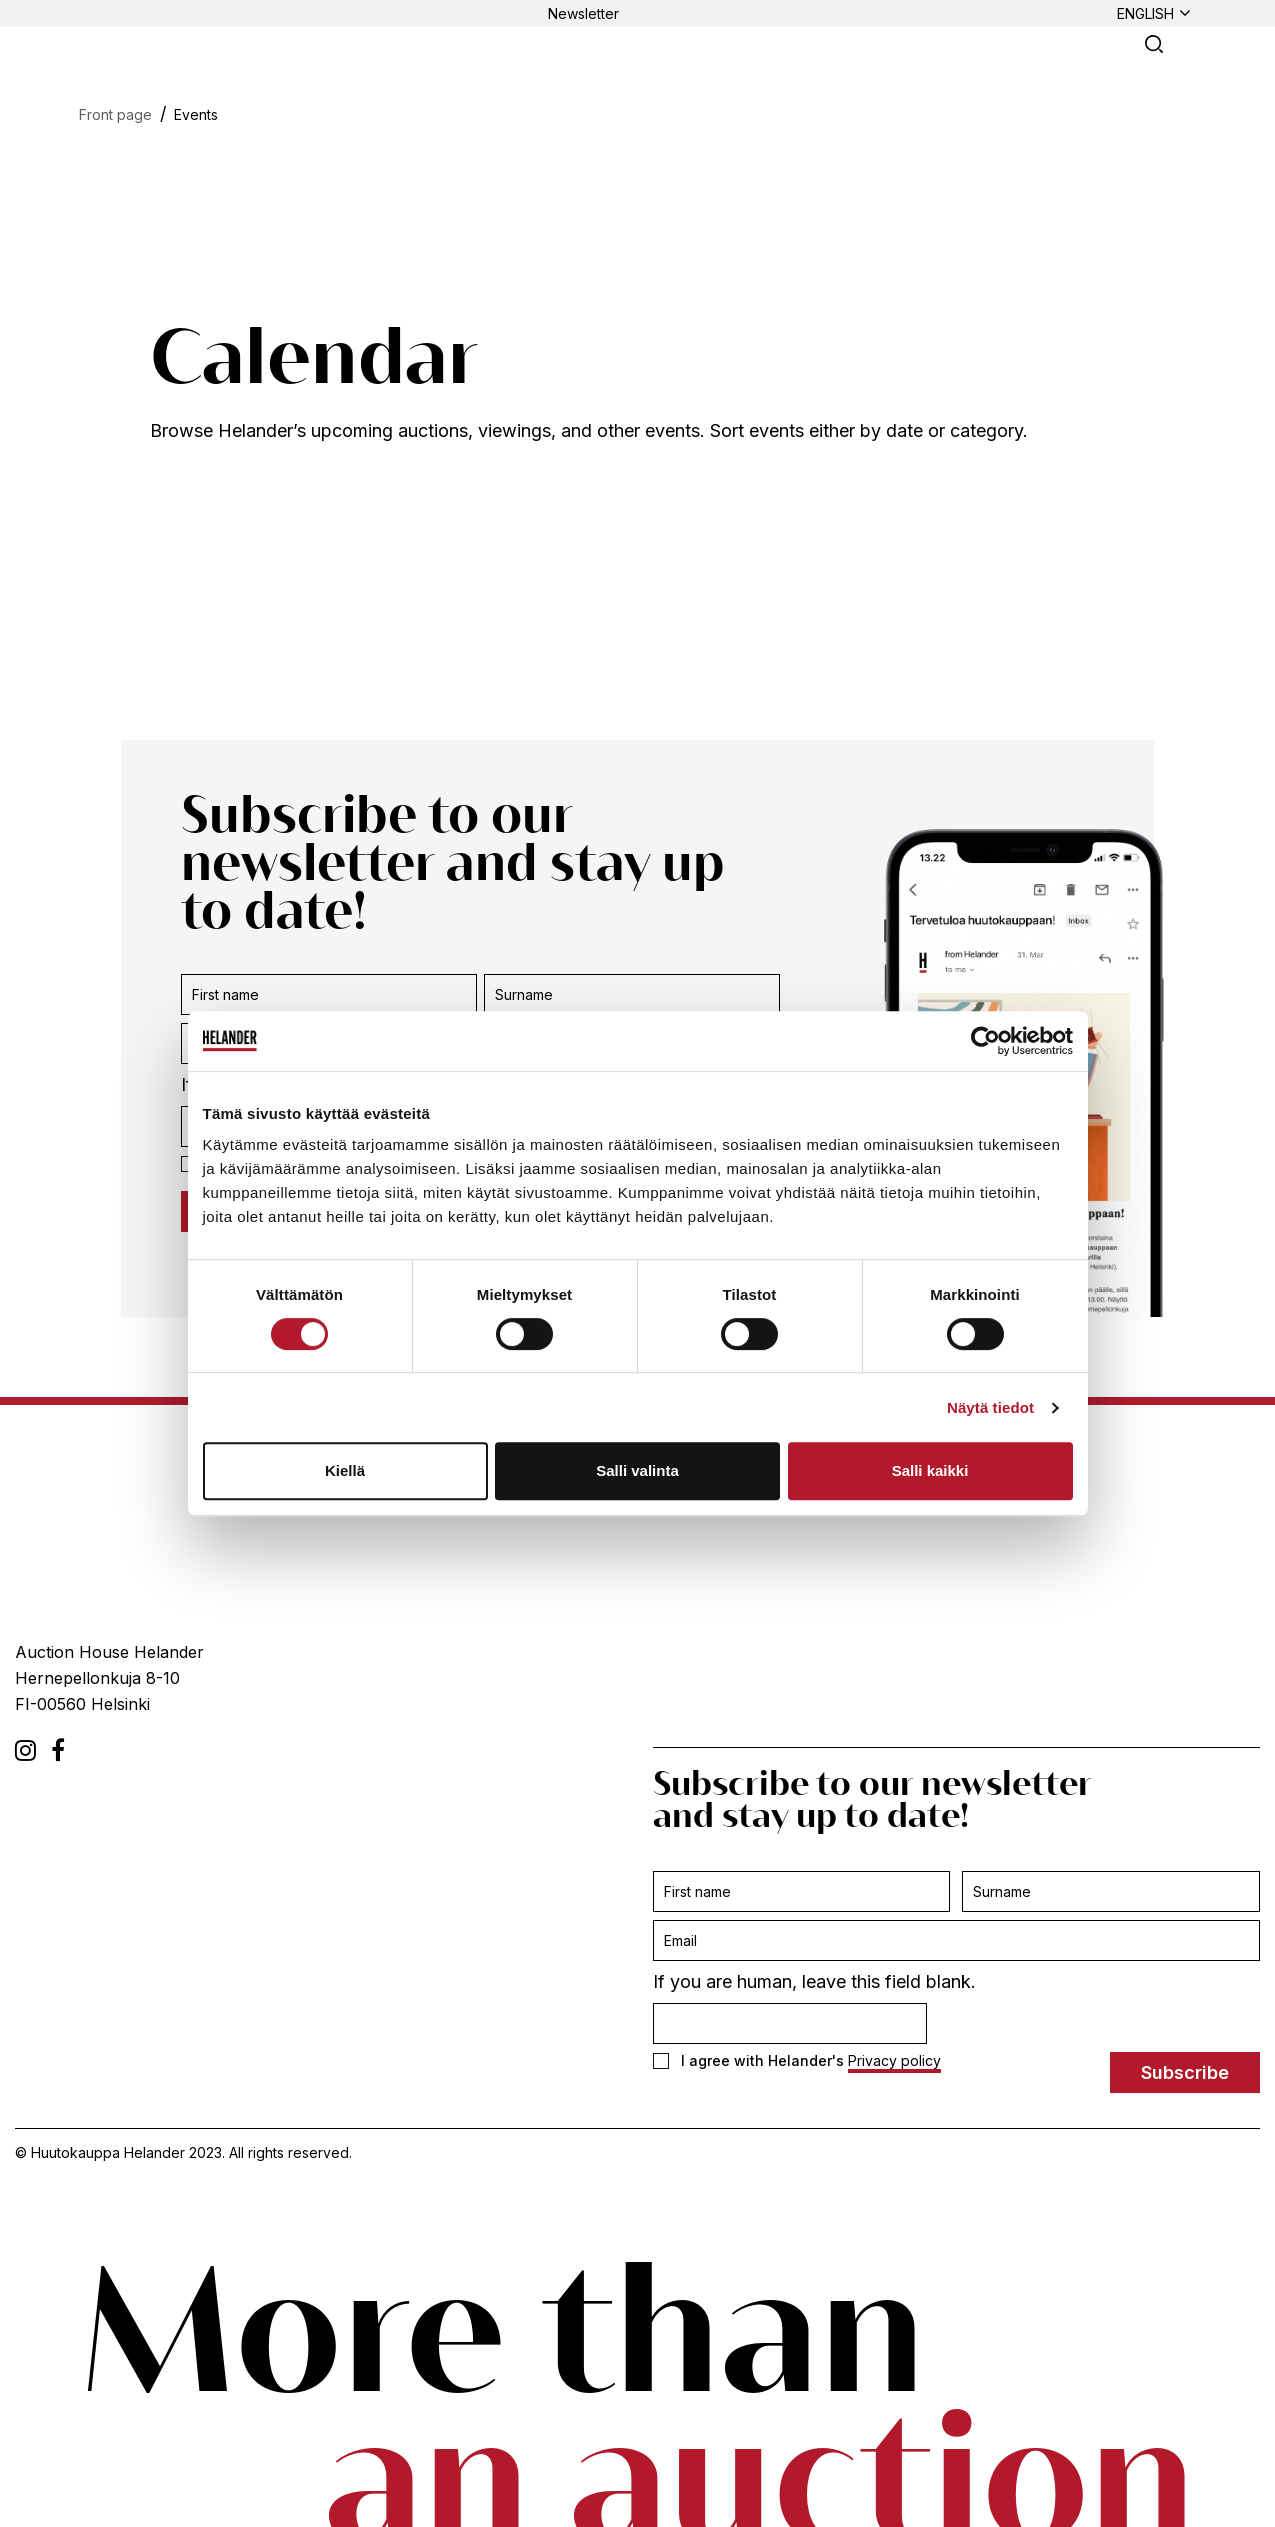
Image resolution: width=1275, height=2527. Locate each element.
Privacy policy (894, 2060)
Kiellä (345, 1470)
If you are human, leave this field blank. (814, 1981)
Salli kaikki (930, 1470)
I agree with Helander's (797, 2061)
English (1145, 13)
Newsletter (583, 13)
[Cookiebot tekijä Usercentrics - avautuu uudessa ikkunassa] (985, 1041)
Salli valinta (637, 1470)
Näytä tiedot (990, 1407)
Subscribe (1185, 2072)
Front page (115, 114)
